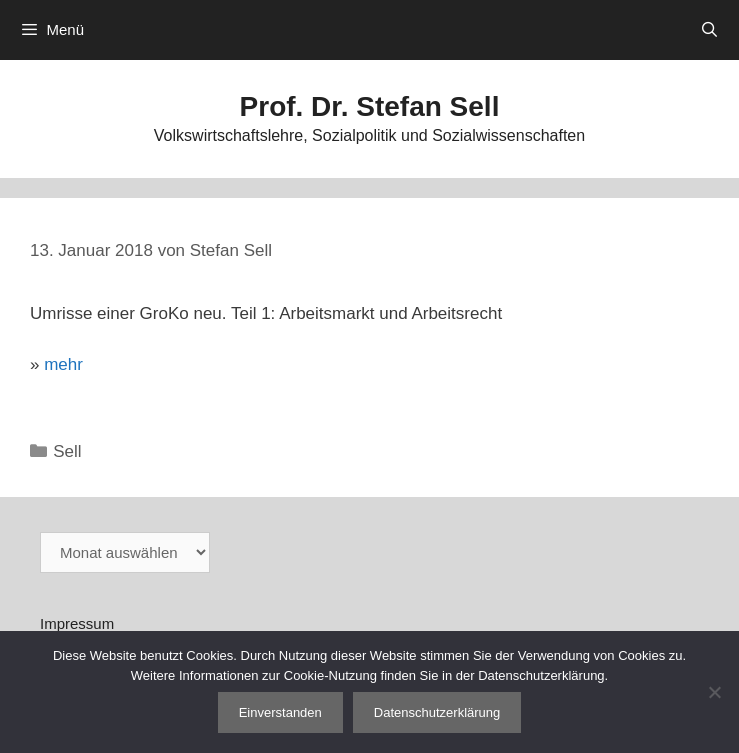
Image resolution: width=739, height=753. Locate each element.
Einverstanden (280, 712)
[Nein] (714, 692)
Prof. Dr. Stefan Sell (370, 106)
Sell (67, 451)
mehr (63, 364)
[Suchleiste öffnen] (709, 30)
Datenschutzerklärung (437, 712)
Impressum (77, 623)
